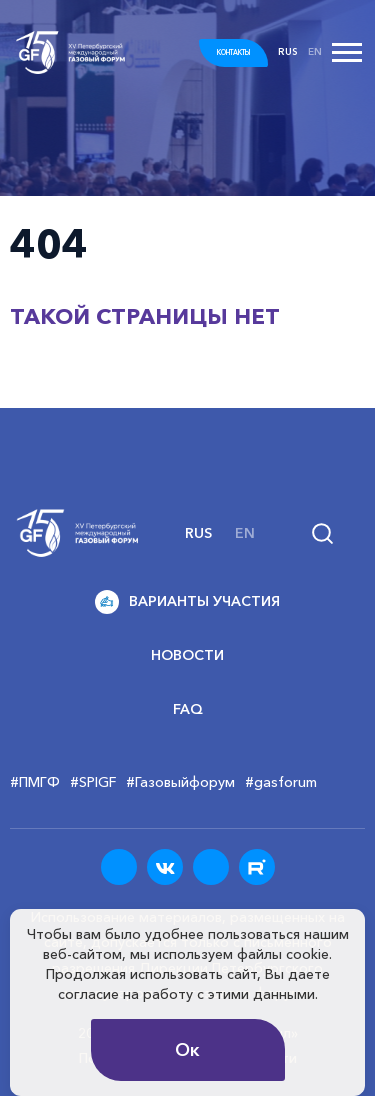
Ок (187, 1050)
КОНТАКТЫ (233, 52)
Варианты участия (187, 602)
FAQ (188, 709)
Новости (187, 655)
